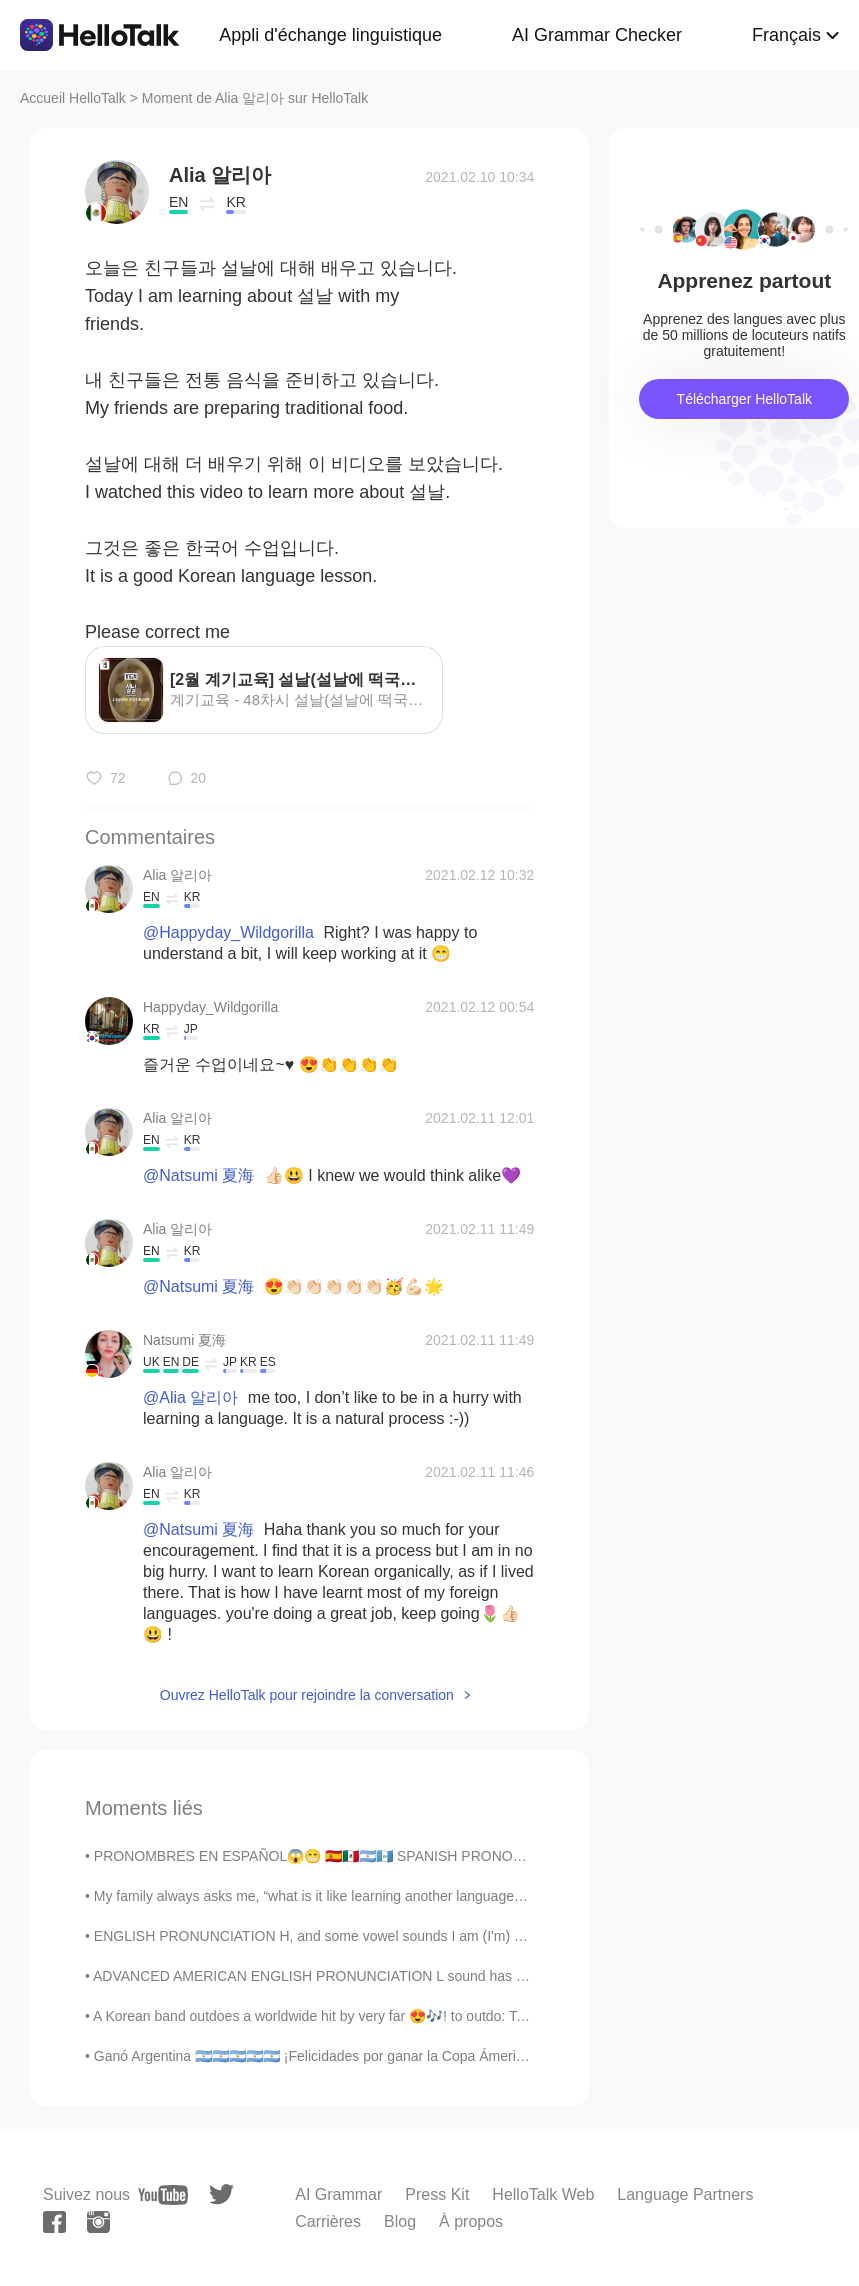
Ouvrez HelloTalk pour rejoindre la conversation (307, 1695)
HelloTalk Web (543, 2194)
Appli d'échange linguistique (330, 35)
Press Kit (437, 2194)
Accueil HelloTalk (73, 98)
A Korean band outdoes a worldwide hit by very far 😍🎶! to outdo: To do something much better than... (412, 2016)
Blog (400, 2221)
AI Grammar (338, 2194)
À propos (471, 2221)
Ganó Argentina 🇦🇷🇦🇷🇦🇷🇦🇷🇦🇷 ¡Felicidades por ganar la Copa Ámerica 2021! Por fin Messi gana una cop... (424, 2056)
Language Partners (685, 2194)
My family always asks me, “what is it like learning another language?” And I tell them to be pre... (392, 1896)
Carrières (328, 2221)
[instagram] (98, 2222)
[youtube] (163, 2195)
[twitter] (221, 2194)
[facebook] (54, 2222)
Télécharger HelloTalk (744, 399)
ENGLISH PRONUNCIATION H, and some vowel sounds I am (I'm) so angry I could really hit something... (421, 1936)
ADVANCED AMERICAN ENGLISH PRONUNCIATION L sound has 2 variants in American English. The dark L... (441, 1976)
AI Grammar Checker (597, 35)
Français (786, 35)
